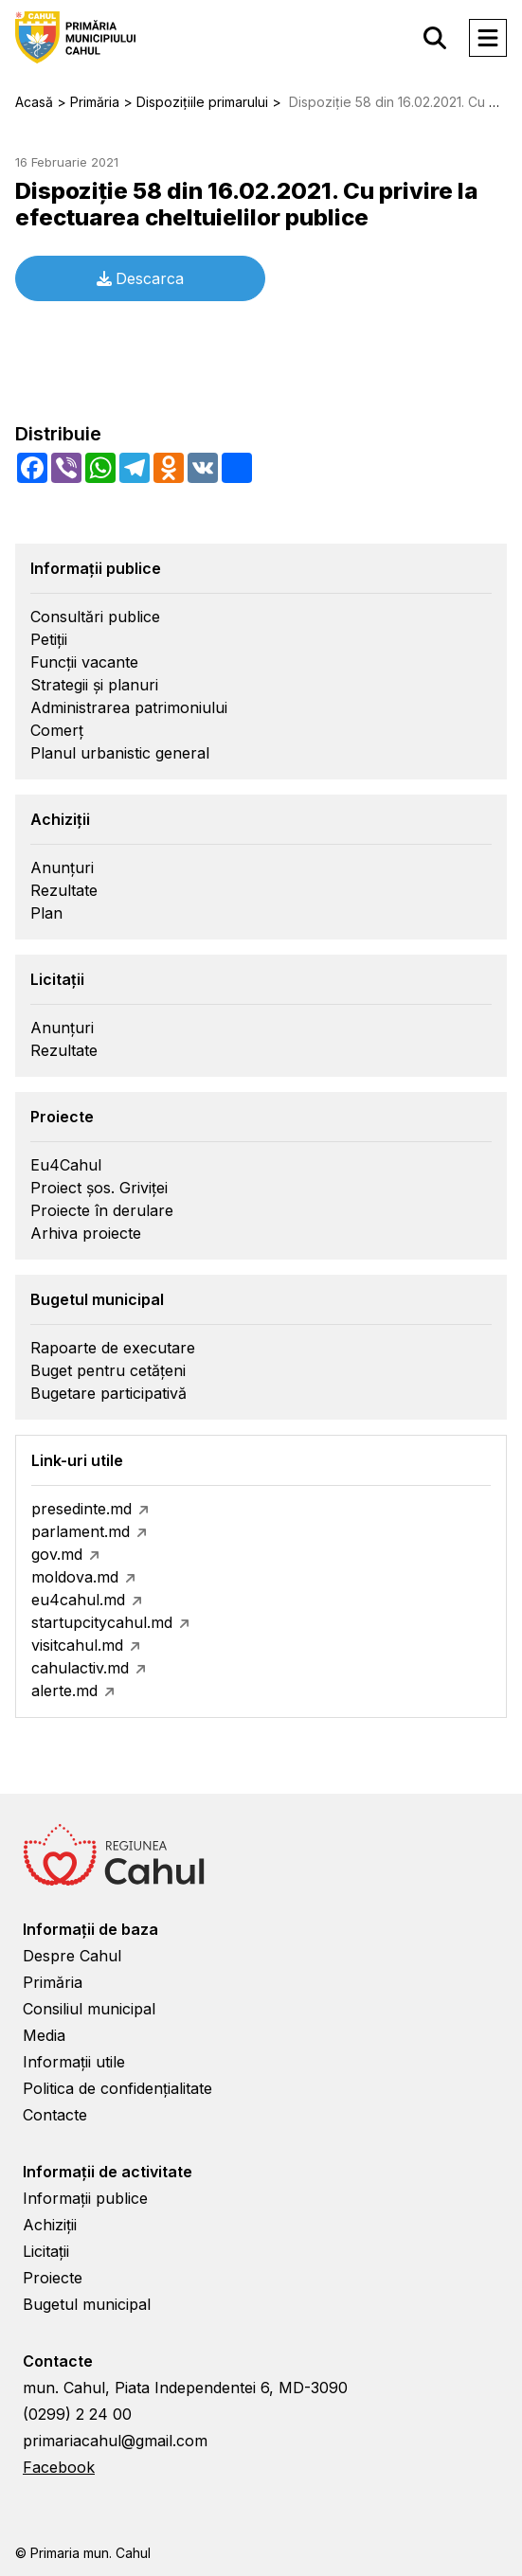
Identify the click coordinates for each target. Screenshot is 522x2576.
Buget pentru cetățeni (108, 1370)
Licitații (46, 2251)
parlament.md (80, 1531)
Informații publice (85, 2198)
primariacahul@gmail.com (115, 2440)
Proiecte (52, 2277)
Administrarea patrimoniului (128, 707)
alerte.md (64, 1690)
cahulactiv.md (80, 1667)
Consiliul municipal (89, 2008)
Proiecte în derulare (101, 1210)
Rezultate (64, 890)
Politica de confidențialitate (117, 2088)
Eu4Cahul (65, 1164)
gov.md (56, 1554)
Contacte (55, 2114)
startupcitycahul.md (101, 1622)
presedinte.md (81, 1508)
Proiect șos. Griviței (99, 1187)
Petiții (48, 639)
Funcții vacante (84, 662)
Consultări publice (95, 616)
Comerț (56, 730)
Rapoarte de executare (112, 1347)
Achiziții (50, 2224)
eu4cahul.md (78, 1599)
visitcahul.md (77, 1645)
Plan (46, 912)
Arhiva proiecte (85, 1233)
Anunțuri (62, 867)
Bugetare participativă (108, 1393)
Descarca (140, 278)
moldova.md (74, 1576)
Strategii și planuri (94, 684)
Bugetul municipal (87, 2304)
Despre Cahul (72, 1955)
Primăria (52, 1982)
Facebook (59, 2467)
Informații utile (74, 2061)
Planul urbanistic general (119, 752)
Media (44, 2035)
